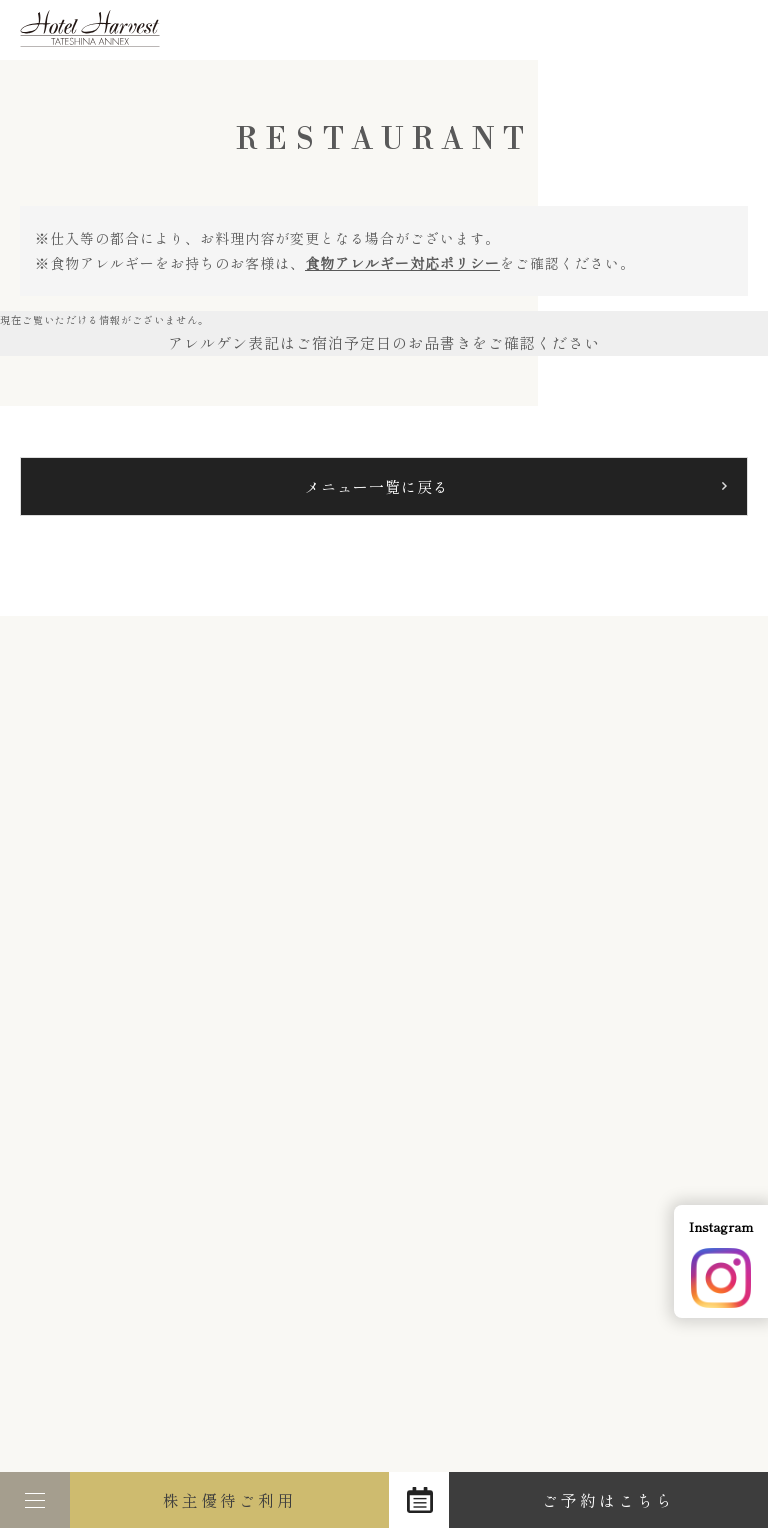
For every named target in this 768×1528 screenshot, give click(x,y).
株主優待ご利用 (229, 1500)
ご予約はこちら (608, 1500)
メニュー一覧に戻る (377, 486)
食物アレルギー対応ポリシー (402, 263)
